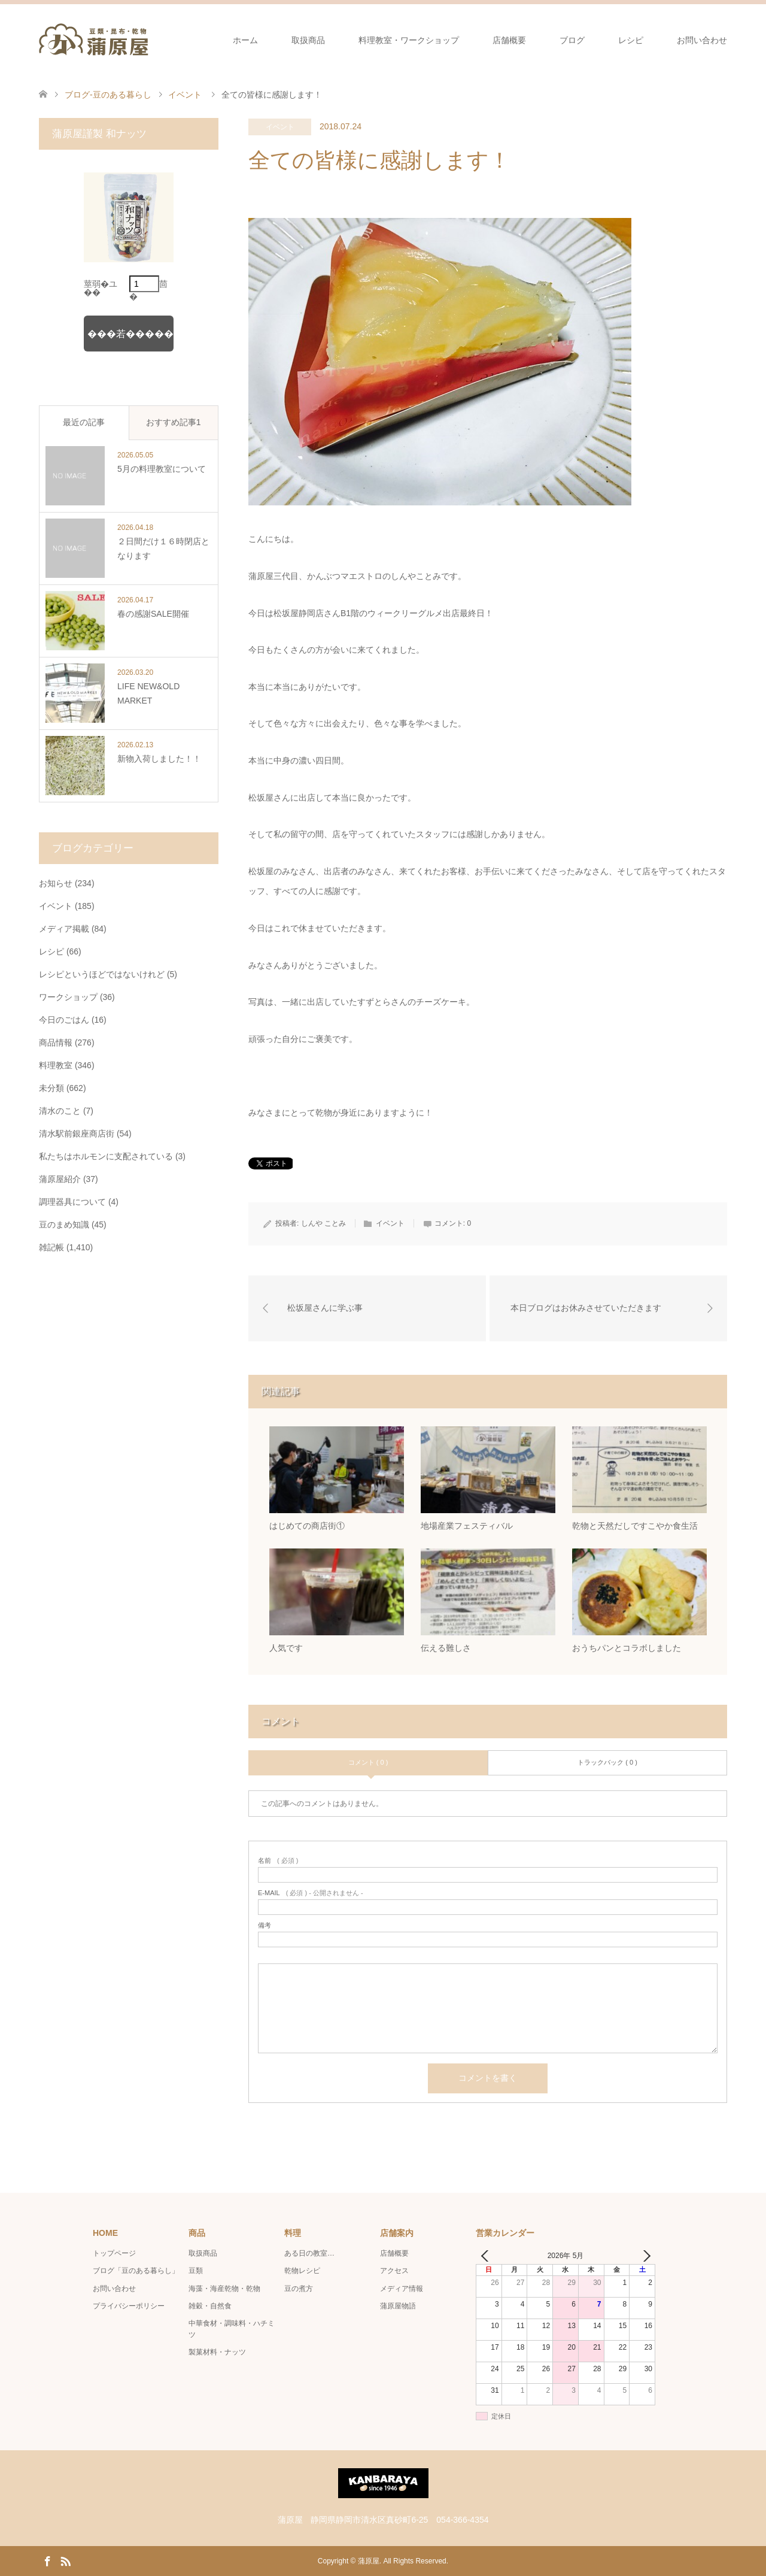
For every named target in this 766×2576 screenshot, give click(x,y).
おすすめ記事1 (173, 422)
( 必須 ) (278, 1860)
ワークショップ (68, 997)
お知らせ (55, 883)
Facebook (47, 2560)
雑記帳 (51, 1247)
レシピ (630, 40)
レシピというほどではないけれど (102, 974)
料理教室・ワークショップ (408, 40)
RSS (65, 2560)
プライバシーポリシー (129, 2306)
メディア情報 (401, 2288)
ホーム (245, 40)
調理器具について (72, 1202)
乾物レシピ (302, 2271)
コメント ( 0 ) (368, 1762)
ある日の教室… (309, 2253)
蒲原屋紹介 (60, 1179)
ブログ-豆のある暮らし (108, 94)
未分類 (51, 1088)
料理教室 (55, 1065)
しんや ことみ (323, 1223)
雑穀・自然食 (210, 2306)
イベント (280, 127)
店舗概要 (509, 40)
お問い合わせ (702, 40)
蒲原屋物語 (398, 2306)
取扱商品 (308, 40)
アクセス (394, 2271)
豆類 (196, 2271)
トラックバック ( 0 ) (607, 1762)
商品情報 (55, 1042)
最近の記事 (84, 422)
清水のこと (60, 1111)
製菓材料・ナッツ (217, 2352)
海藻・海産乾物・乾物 (224, 2288)
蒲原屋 (368, 2561)
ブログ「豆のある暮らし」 (136, 2271)
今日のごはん (64, 1020)
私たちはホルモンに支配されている (106, 1156)
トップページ (114, 2253)
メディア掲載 (64, 929)
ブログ (572, 40)
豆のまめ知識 (64, 1224)
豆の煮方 (298, 2288)
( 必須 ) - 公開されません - (310, 1893)
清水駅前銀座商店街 (76, 1133)
